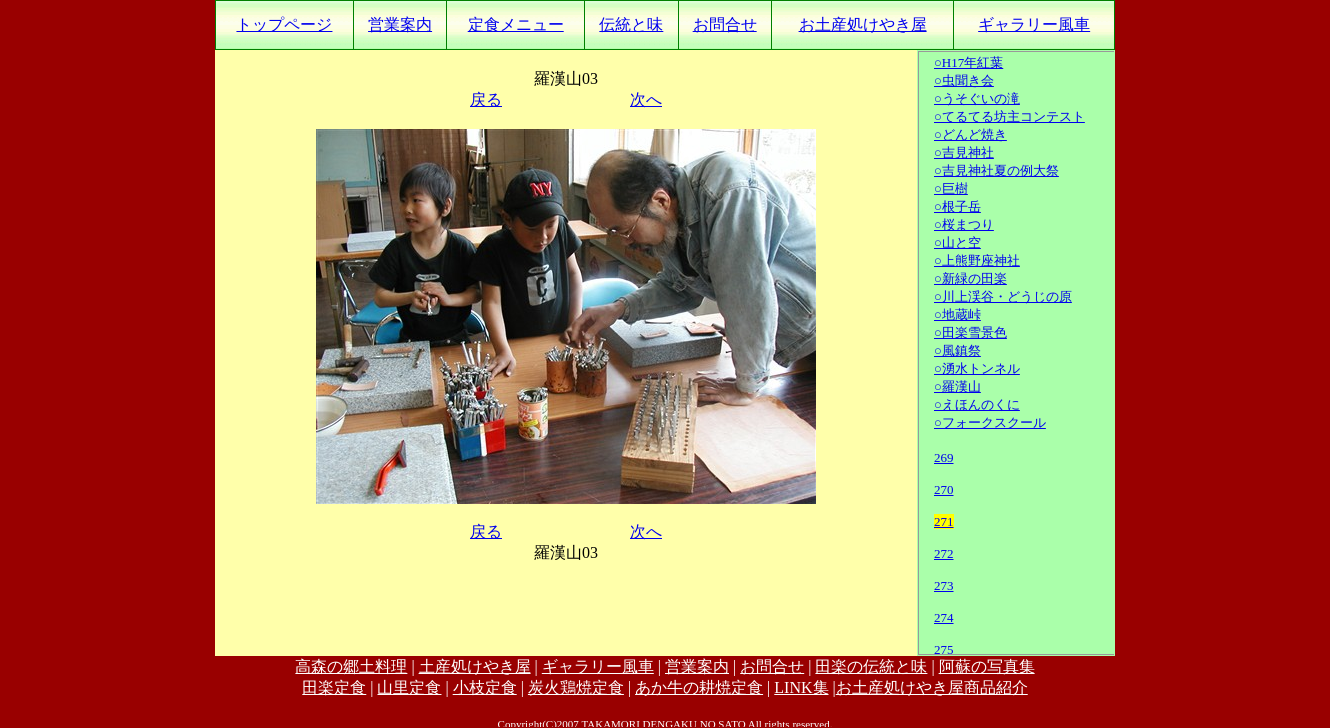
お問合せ (725, 24)
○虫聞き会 (964, 80)
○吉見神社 (964, 152)
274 (944, 617)
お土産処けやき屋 (863, 24)
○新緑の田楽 (970, 278)
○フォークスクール (990, 422)
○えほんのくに (977, 404)
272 (944, 553)
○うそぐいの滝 (977, 98)
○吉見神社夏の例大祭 (996, 170)
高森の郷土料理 (351, 666)
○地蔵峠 (957, 314)
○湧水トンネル (977, 368)
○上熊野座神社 (977, 260)
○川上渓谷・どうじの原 (1003, 296)
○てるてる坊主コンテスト (1009, 116)
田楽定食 (334, 687)
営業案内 (400, 24)
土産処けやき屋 (475, 666)
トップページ (284, 24)
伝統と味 (631, 24)
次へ (646, 99)
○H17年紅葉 (968, 62)
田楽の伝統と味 (871, 666)
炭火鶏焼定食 (576, 687)
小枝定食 (485, 687)
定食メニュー (516, 24)
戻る (486, 99)
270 (944, 489)
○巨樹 (951, 188)
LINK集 (801, 687)
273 (944, 585)
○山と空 (957, 242)
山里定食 (409, 687)
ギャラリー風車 (1034, 24)
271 (944, 521)
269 (944, 457)
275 (944, 649)
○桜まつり (964, 224)
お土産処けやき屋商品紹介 (932, 687)
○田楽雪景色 (970, 332)
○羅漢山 (957, 386)
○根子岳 (957, 206)
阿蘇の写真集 (987, 666)
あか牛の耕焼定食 (699, 687)
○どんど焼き (970, 134)
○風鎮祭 (957, 350)
